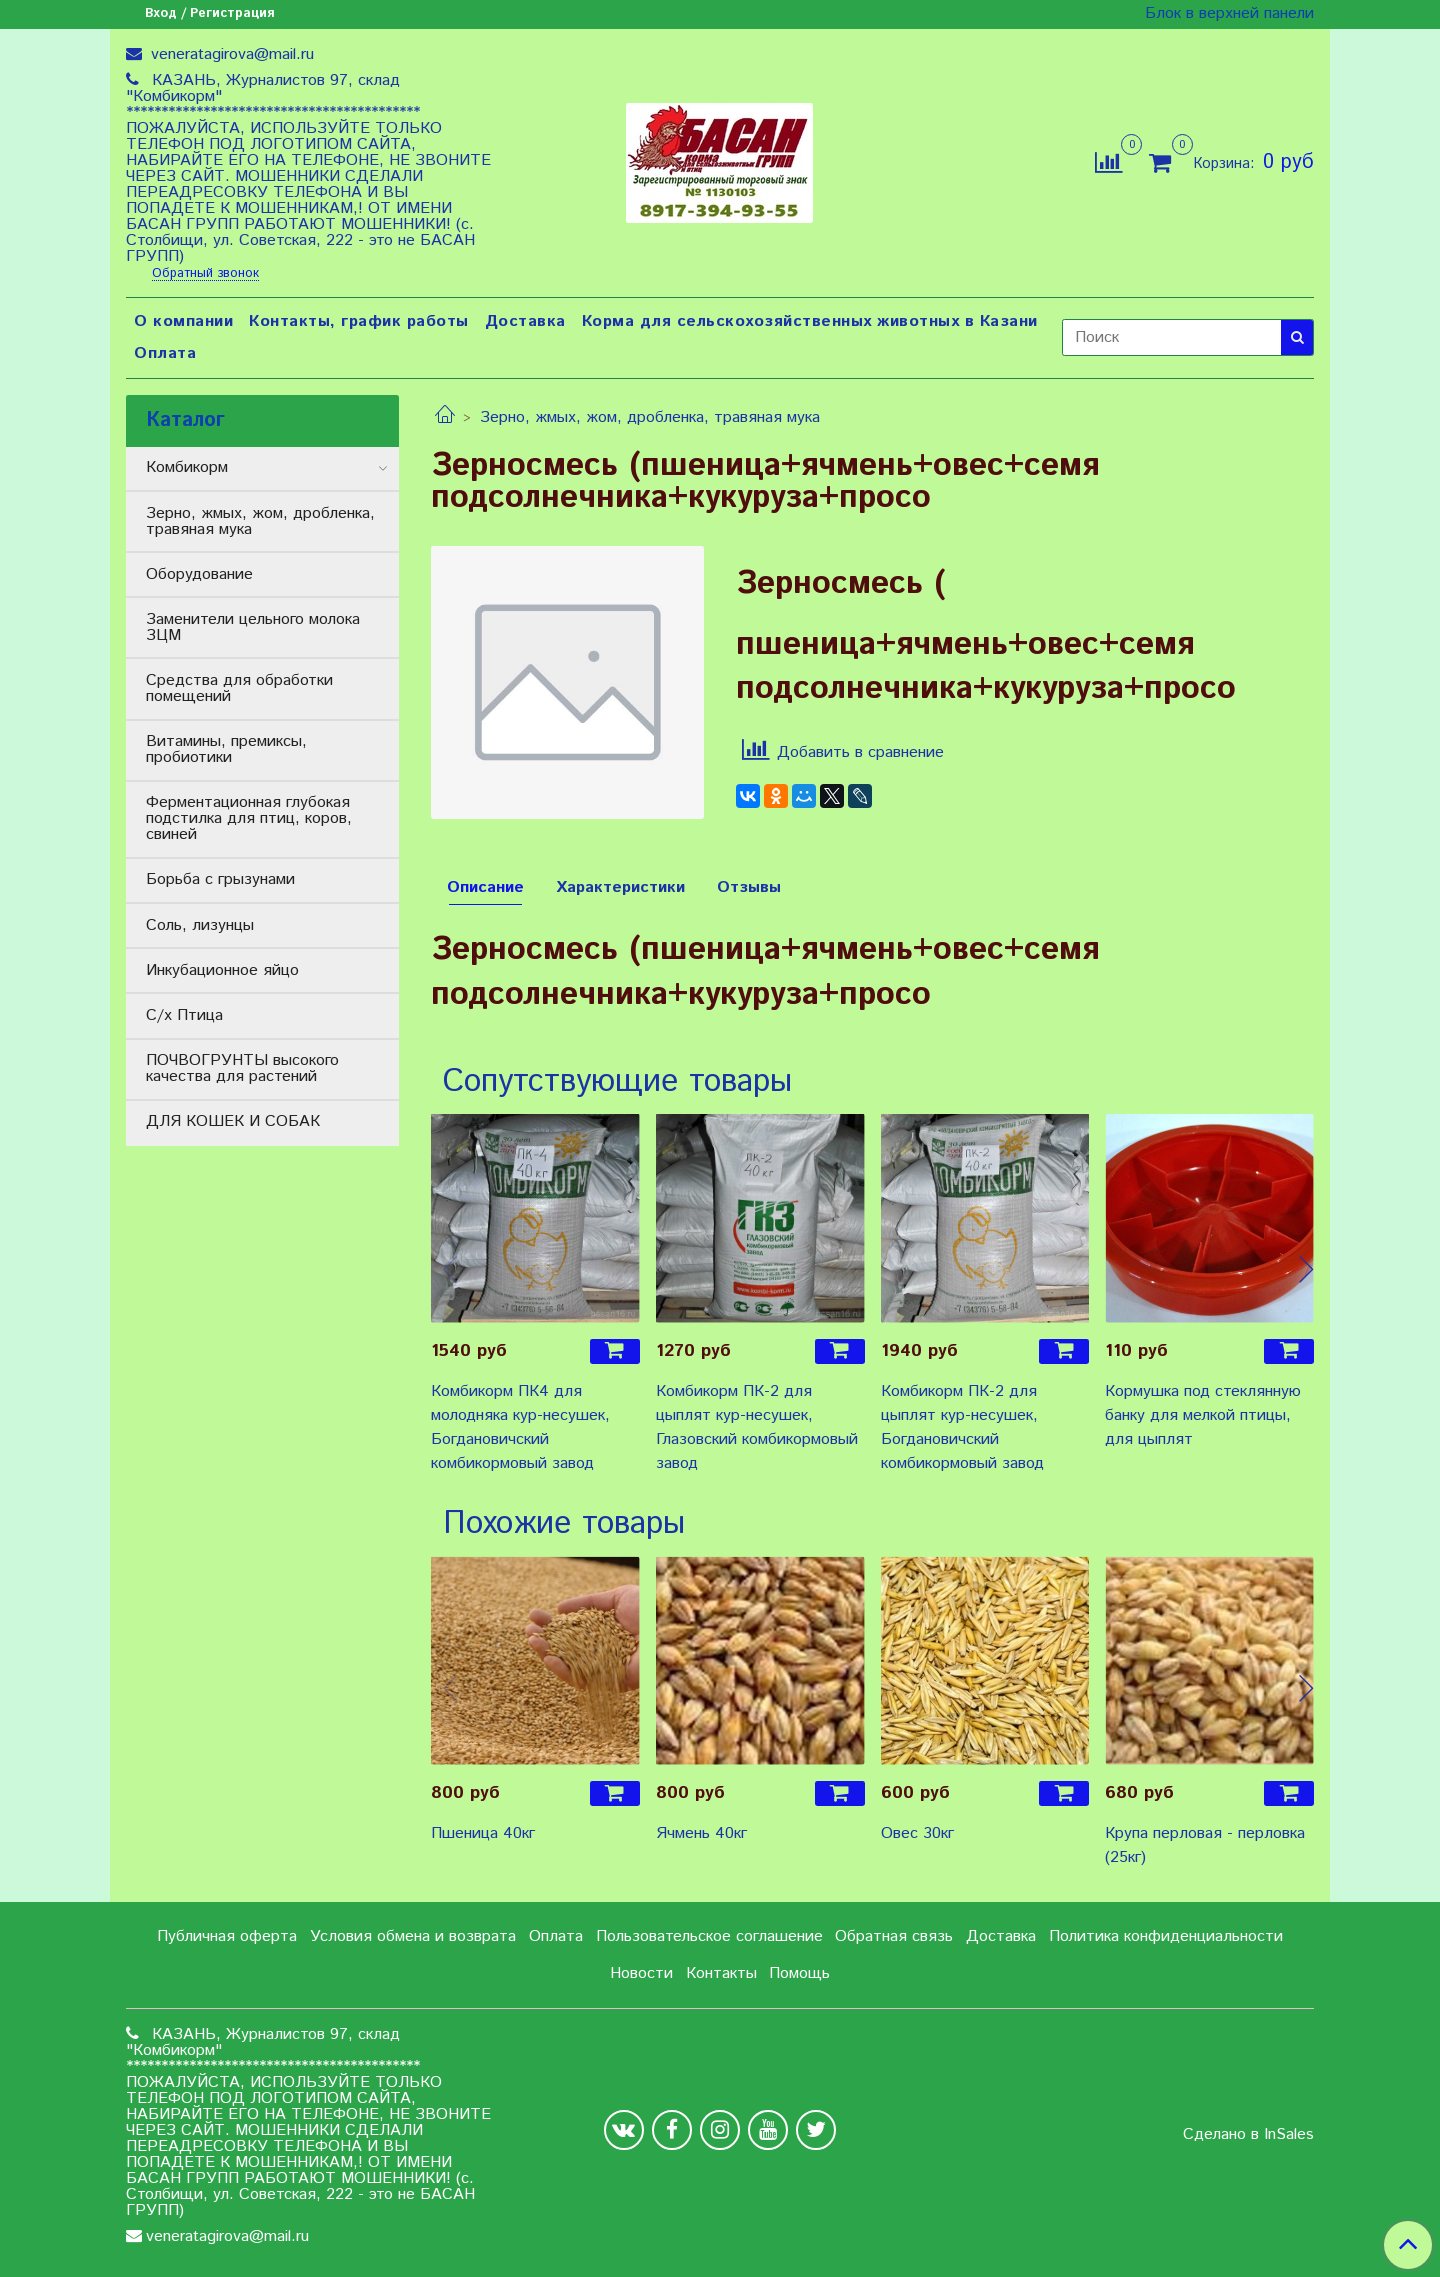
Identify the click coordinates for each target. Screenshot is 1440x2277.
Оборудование (199, 574)
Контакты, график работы (359, 321)
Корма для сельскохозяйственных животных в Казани (810, 321)
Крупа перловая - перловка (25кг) (1205, 1845)
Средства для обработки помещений (239, 688)
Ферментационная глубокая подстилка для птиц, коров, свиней (249, 818)
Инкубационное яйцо (222, 970)
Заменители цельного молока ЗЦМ (253, 627)
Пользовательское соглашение (709, 1936)
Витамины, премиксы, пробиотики (226, 749)
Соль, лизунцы (200, 925)
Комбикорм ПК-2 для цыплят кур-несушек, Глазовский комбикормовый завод (757, 1427)
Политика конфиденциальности (1166, 1936)
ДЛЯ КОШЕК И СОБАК (233, 1121)
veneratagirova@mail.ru (230, 54)
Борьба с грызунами (220, 879)
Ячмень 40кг (701, 1833)
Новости (641, 1973)
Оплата (165, 353)
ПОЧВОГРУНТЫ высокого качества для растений (242, 1068)
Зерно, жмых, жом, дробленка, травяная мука (650, 417)
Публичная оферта (227, 1936)
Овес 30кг (917, 1833)
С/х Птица (184, 1015)
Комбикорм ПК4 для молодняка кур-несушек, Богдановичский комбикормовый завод (520, 1427)
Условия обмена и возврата (413, 1936)
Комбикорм (187, 467)
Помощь (799, 1973)
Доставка (525, 321)
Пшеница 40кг (483, 1833)
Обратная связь (894, 1936)
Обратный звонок (205, 274)
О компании (183, 321)
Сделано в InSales (1248, 2135)
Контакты (721, 1973)
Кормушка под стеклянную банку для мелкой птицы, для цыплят (1203, 1415)
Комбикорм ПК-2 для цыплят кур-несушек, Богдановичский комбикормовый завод (962, 1427)
